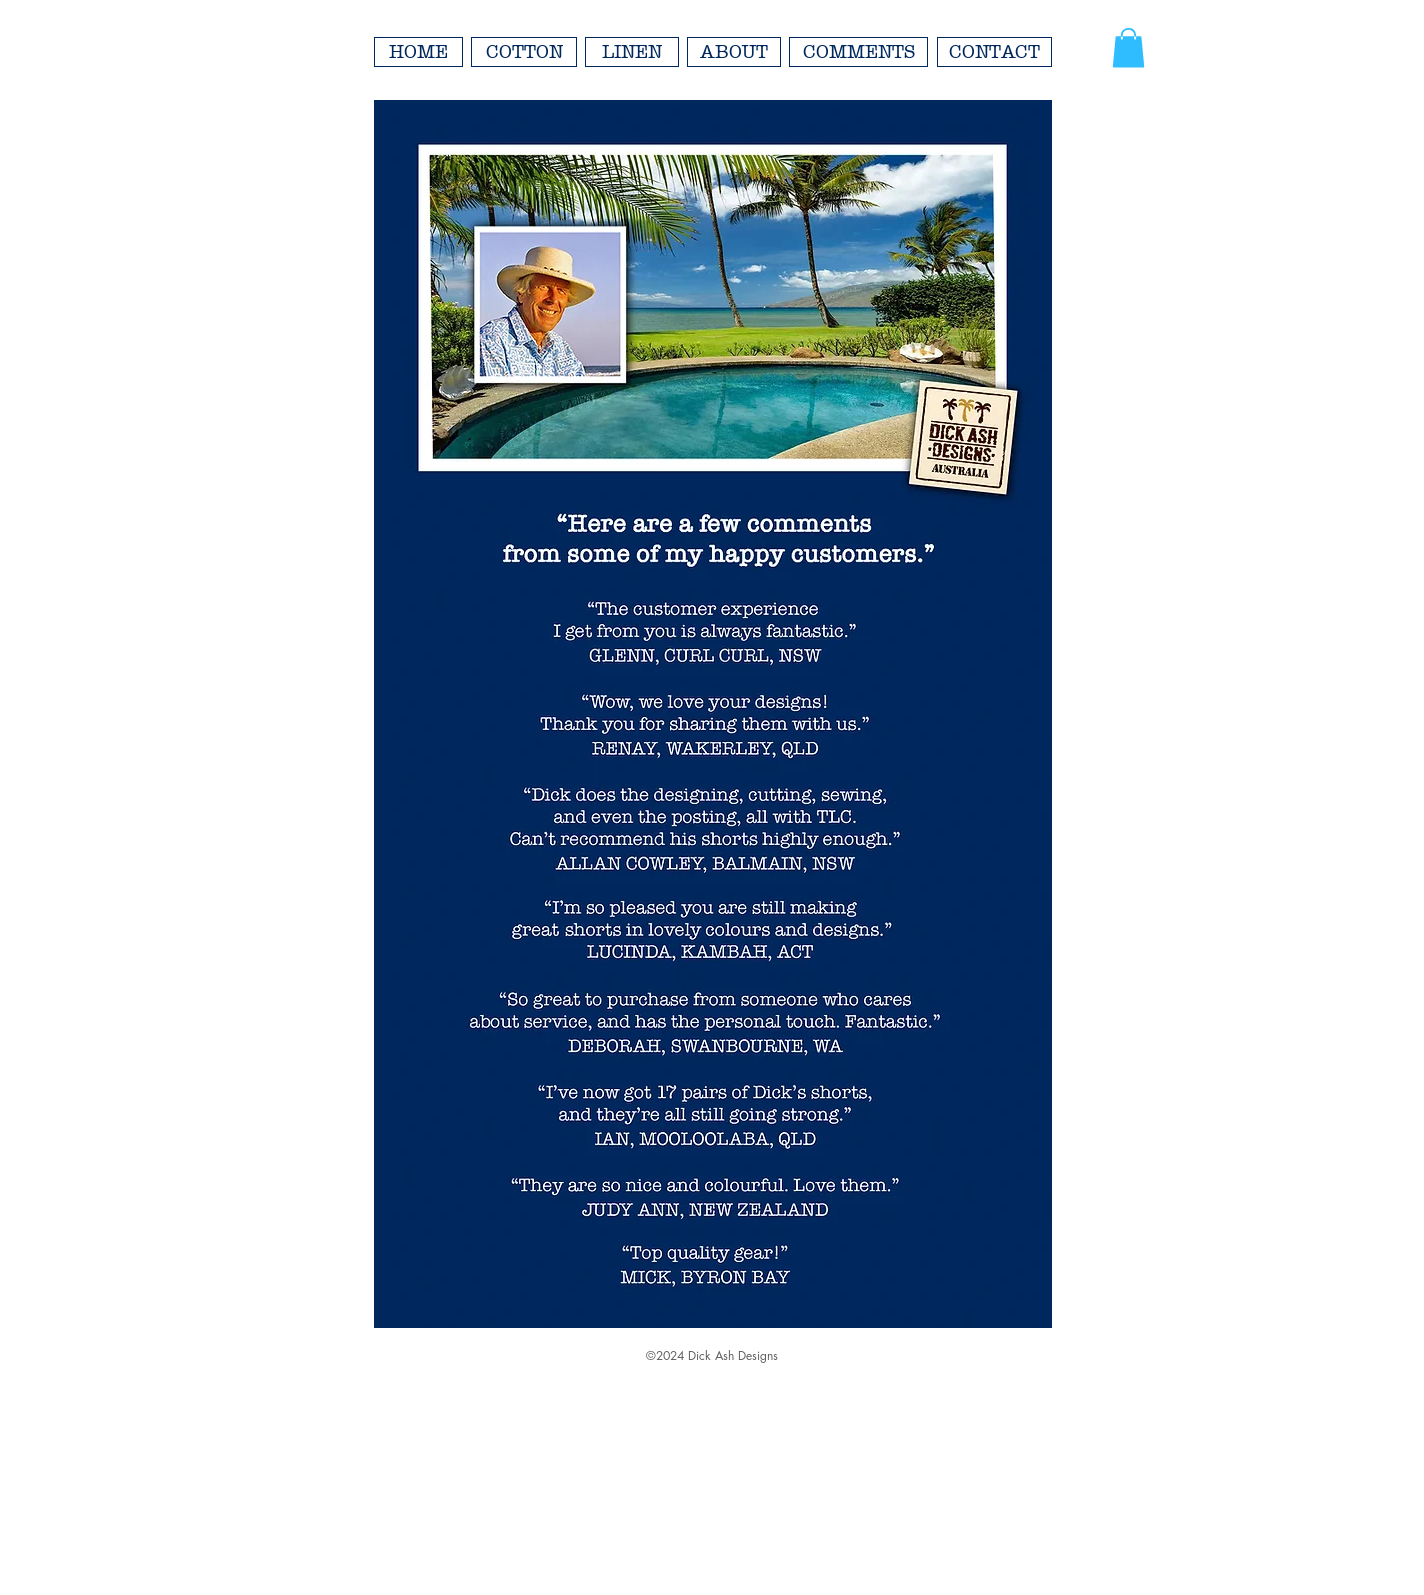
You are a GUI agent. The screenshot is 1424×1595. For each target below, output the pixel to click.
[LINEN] (632, 52)
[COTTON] (524, 52)
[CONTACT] (994, 52)
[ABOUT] (734, 52)
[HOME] (418, 52)
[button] (1128, 47)
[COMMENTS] (858, 52)
